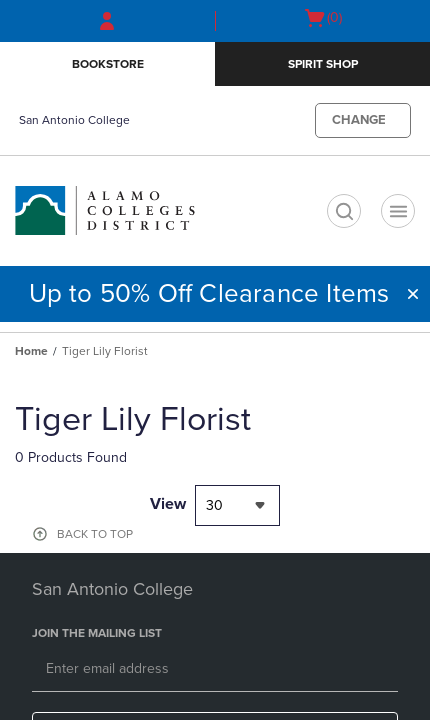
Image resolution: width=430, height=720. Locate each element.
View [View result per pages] (168, 504)
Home (31, 351)
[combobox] (237, 505)
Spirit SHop (323, 64)
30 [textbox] (214, 505)
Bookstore (108, 64)
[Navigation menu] (398, 211)
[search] (344, 211)
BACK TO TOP (95, 534)
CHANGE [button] (359, 120)
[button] (413, 294)
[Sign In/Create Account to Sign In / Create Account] (107, 21)
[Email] (215, 670)
